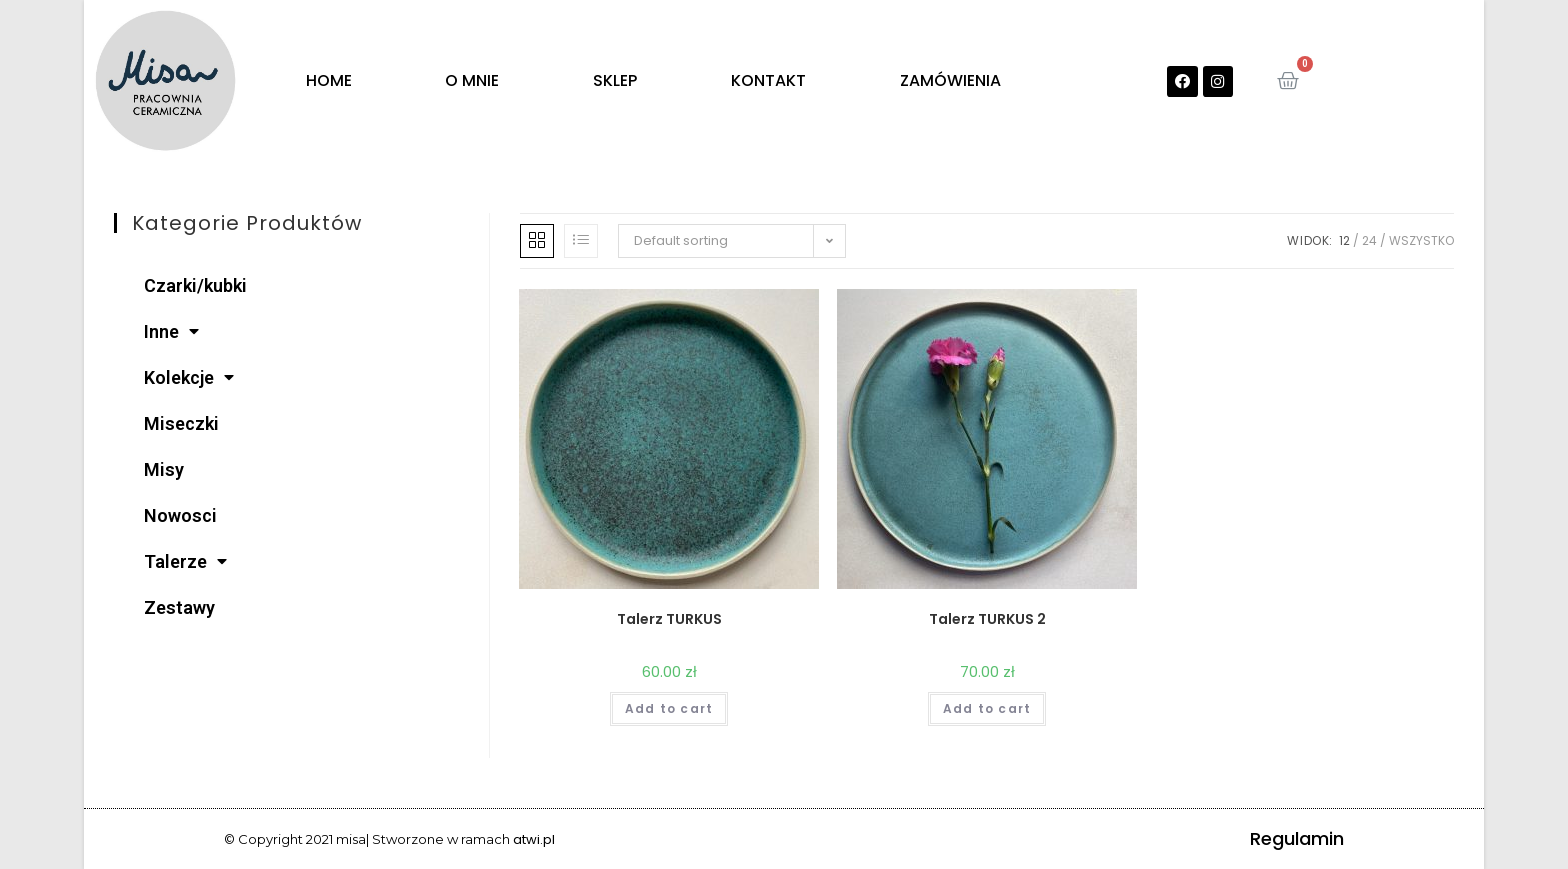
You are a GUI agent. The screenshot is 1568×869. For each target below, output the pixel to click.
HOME (329, 80)
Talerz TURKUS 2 (987, 619)
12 (1344, 240)
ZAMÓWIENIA (950, 80)
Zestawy (179, 607)
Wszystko (1421, 240)
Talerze (185, 561)
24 (1369, 240)
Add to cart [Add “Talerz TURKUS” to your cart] (669, 708)
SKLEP (615, 80)
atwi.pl (534, 839)
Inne (171, 331)
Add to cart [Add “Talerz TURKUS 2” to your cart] (987, 708)
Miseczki (181, 423)
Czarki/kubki (195, 285)
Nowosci (180, 515)
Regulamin (1297, 838)
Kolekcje (189, 377)
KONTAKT (768, 80)
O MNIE (472, 80)
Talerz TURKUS (669, 619)
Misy (164, 469)
